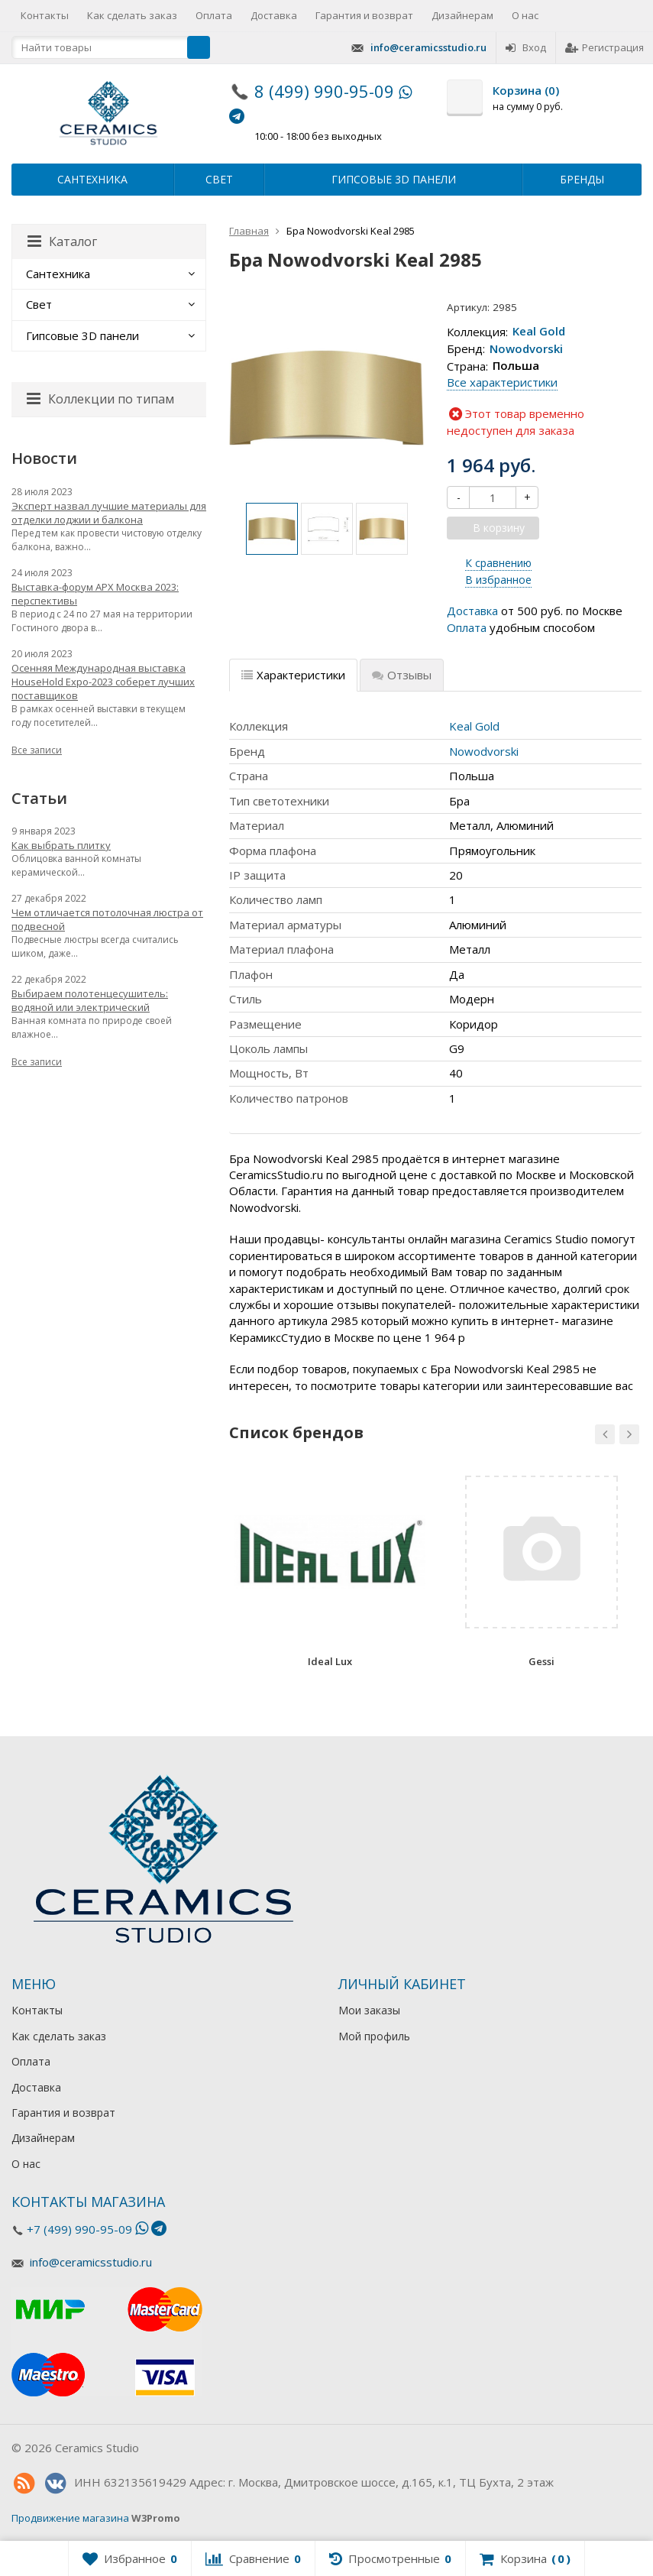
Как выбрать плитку (61, 845)
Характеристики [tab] (293, 674)
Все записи (36, 750)
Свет (219, 179)
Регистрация (604, 47)
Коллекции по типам (100, 398)
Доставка (274, 15)
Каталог (62, 241)
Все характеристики (502, 382)
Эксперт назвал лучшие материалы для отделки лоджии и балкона (108, 513)
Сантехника (92, 179)
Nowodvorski (526, 348)
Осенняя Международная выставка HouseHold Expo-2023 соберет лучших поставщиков (103, 681)
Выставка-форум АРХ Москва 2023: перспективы (95, 594)
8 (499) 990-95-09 (324, 90)
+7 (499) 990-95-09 (79, 2229)
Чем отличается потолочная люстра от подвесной (107, 919)
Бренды (582, 179)
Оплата (214, 15)
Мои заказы (369, 2010)
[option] (271, 529)
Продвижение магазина (70, 2518)
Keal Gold (538, 331)
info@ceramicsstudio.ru (428, 47)
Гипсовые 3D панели (393, 179)
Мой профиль (374, 2036)
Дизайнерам (462, 15)
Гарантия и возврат (364, 15)
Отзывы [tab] (402, 674)
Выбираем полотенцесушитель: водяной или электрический (89, 1000)
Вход (526, 47)
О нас (525, 15)
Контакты (45, 15)
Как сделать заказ (132, 15)
